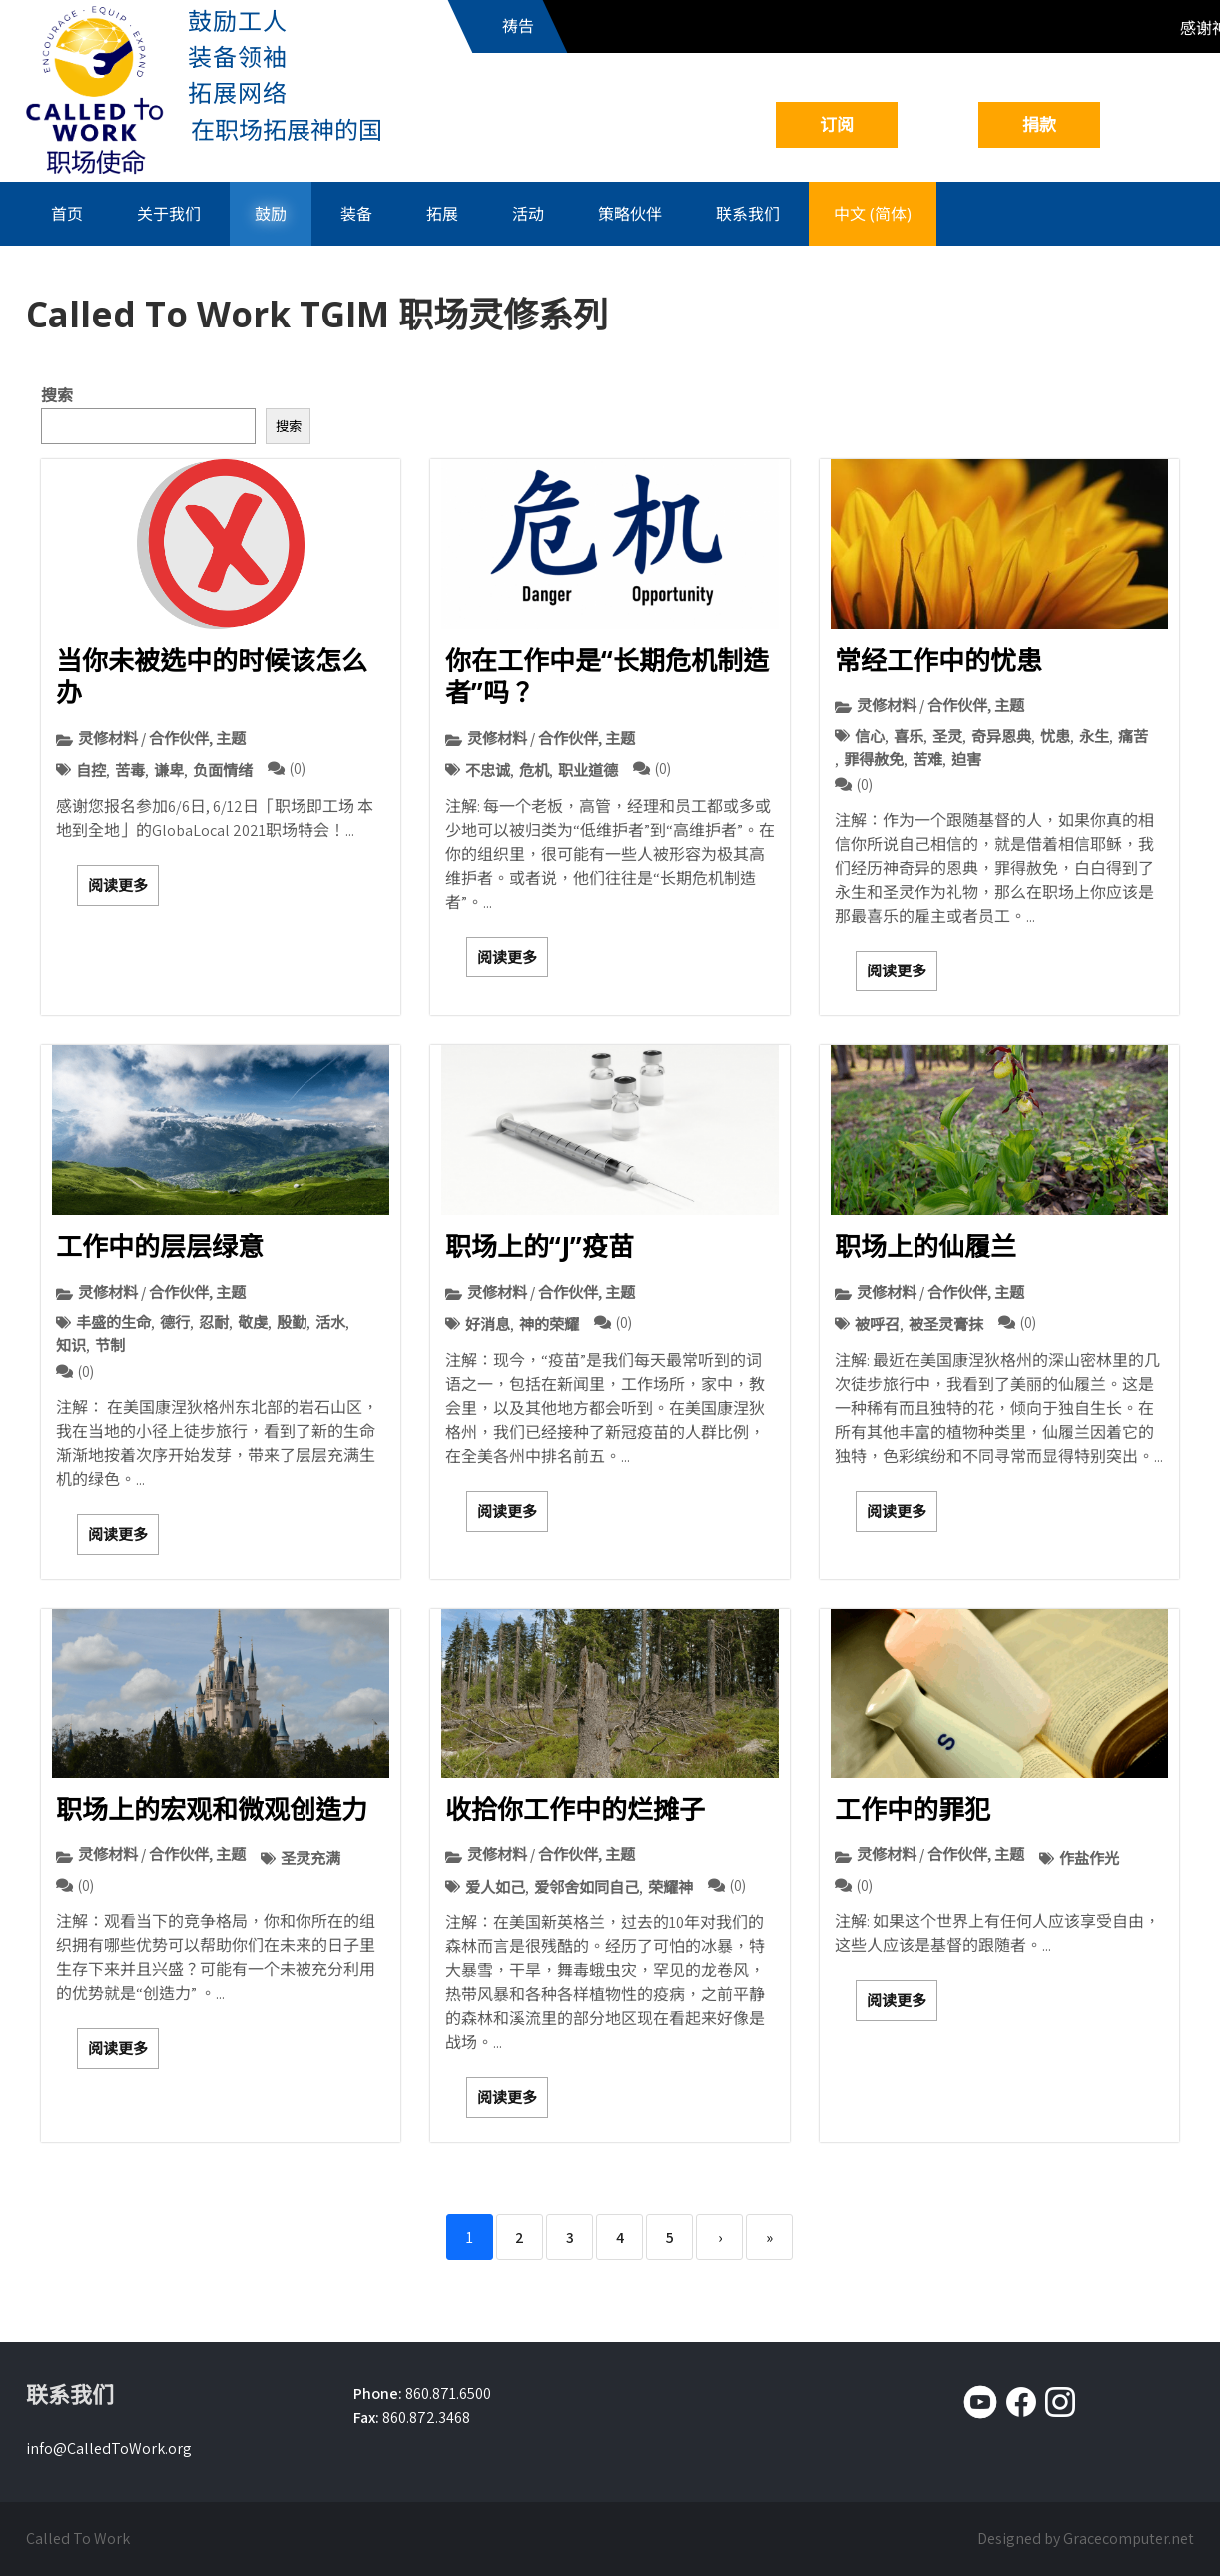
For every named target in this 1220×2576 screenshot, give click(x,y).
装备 (356, 214)
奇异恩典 (1001, 736)
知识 (71, 1345)
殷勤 (291, 1322)
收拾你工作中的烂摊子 (575, 1809)
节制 (110, 1345)
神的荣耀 (549, 1324)
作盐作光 (1089, 1858)
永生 (1094, 736)
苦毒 (130, 770)
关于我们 (169, 214)
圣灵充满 (310, 1858)
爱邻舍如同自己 (586, 1887)
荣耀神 (670, 1887)
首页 (67, 214)
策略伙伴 (630, 214)
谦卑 (169, 770)
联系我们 (748, 214)
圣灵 (947, 736)
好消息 (487, 1324)
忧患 (1055, 736)
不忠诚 (487, 770)
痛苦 (1133, 736)
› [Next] (720, 2237)
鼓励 (271, 214)
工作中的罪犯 (912, 1809)
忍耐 (214, 1322)
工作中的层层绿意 (160, 1246)
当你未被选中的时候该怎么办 (211, 676)
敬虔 (253, 1322)
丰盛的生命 (113, 1322)
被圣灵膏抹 (946, 1324)
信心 (870, 736)
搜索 (57, 395)
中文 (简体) (873, 214)
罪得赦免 (874, 759)
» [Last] (769, 2237)
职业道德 (588, 770)
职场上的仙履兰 (925, 1246)
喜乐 (908, 736)
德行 (175, 1322)
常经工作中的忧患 (938, 660)
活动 (528, 214)
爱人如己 (495, 1887)
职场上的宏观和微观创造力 (211, 1809)
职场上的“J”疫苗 (539, 1246)
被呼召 (877, 1324)
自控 (91, 770)
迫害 (966, 759)
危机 (534, 770)
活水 (330, 1322)
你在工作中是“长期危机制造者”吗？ (607, 676)
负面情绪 (223, 770)
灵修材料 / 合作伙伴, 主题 (162, 738)
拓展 (442, 214)
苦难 (927, 759)
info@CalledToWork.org (109, 2448)
